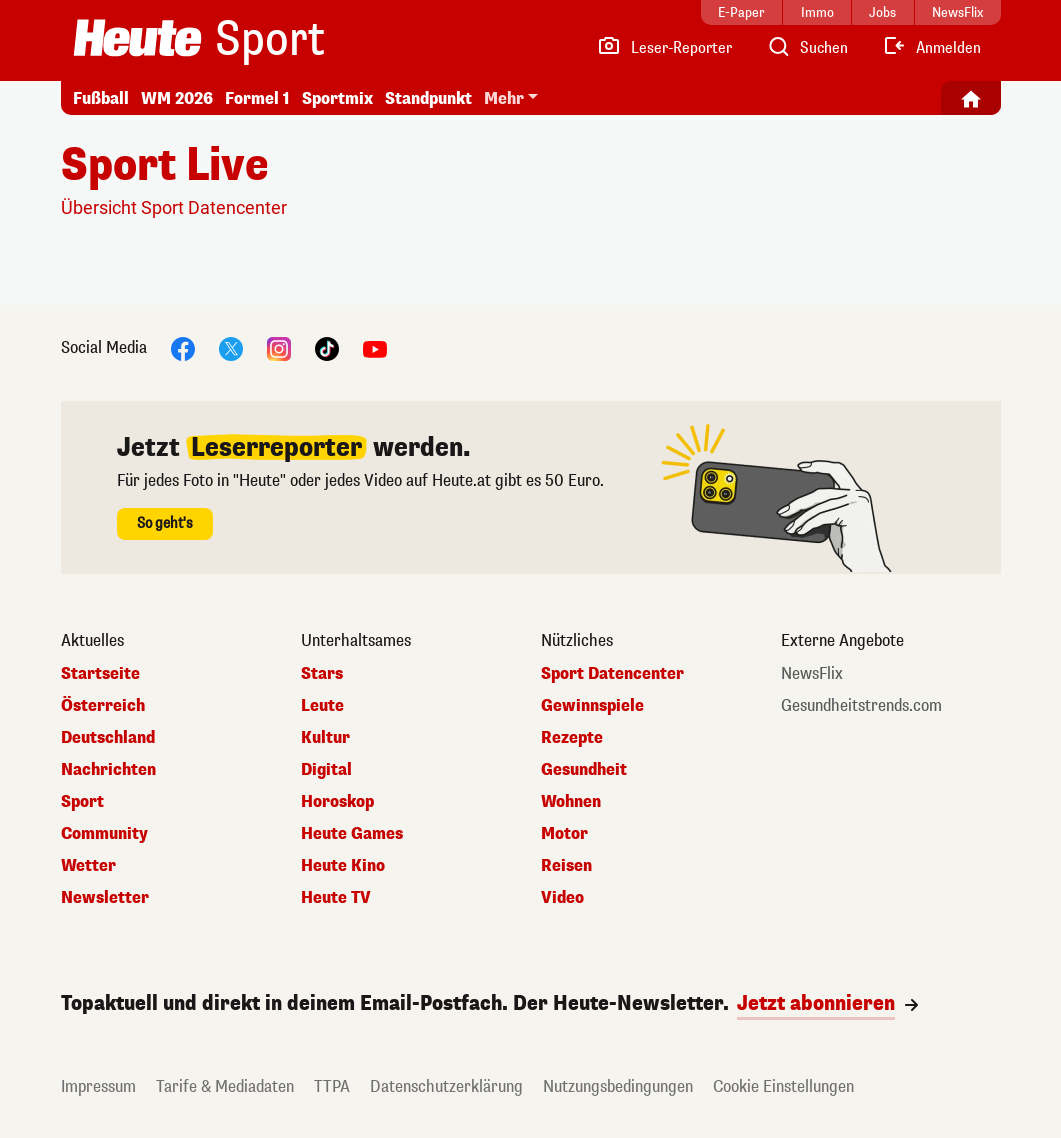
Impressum (98, 1086)
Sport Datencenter (612, 674)
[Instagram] (279, 347)
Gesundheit (584, 770)
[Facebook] (183, 347)
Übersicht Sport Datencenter (174, 207)
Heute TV (336, 898)
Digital (326, 770)
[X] (231, 347)
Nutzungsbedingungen (618, 1086)
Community (104, 834)
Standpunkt (428, 98)
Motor (564, 834)
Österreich (103, 706)
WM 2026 (177, 98)
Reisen (566, 866)
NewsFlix (812, 674)
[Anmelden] (931, 48)
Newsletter (105, 898)
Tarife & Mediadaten (225, 1086)
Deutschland (108, 738)
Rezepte (572, 738)
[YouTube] (375, 347)
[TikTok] (327, 347)
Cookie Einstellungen (783, 1086)
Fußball (101, 98)
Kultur (325, 738)
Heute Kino (343, 866)
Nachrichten (108, 770)
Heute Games (352, 834)
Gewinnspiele (592, 706)
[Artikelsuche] (807, 48)
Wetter (88, 866)
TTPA (332, 1086)
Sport (270, 39)
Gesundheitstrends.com (861, 706)
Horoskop (337, 802)
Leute (322, 706)
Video (562, 898)
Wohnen (571, 802)
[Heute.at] (137, 38)
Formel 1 (257, 98)
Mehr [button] (504, 98)
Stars (322, 674)
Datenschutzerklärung (446, 1086)
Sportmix (337, 98)
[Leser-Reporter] (664, 48)
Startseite (100, 674)
